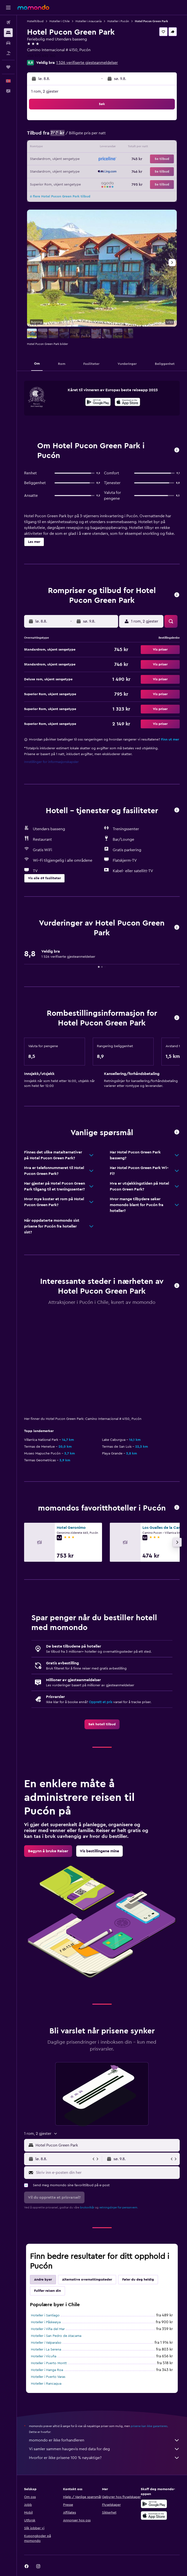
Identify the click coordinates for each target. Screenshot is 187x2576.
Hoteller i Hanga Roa (47, 2370)
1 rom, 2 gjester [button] (44, 91)
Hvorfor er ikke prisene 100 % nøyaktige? (104, 2458)
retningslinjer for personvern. (118, 2207)
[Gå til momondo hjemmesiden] (33, 7)
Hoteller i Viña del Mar (48, 2329)
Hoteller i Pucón (118, 21)
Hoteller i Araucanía (88, 21)
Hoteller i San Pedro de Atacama (56, 2336)
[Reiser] (8, 67)
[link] (102, 1724)
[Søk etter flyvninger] (8, 22)
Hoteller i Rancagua (46, 2383)
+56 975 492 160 (41, 56)
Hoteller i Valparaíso (46, 2342)
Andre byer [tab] (43, 2279)
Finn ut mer (170, 739)
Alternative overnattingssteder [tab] (87, 2279)
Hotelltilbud (35, 21)
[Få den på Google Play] (98, 402)
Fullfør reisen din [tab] (47, 2291)
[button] (8, 7)
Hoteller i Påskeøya (46, 2322)
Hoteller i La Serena (46, 2349)
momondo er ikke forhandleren (104, 2440)
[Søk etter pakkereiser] (8, 53)
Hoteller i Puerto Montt (49, 2363)
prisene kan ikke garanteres (149, 2426)
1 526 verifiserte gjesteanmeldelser (87, 63)
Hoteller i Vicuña (43, 2356)
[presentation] (127, 402)
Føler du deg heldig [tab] (138, 2279)
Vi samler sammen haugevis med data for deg (104, 2449)
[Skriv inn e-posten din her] (106, 2172)
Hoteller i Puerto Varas (48, 2377)
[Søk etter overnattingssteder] (8, 33)
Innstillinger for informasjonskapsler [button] (51, 762)
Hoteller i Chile (59, 21)
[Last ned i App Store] (127, 402)
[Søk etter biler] (8, 43)
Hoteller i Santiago (45, 2315)
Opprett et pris (100, 1702)
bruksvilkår (87, 2207)
